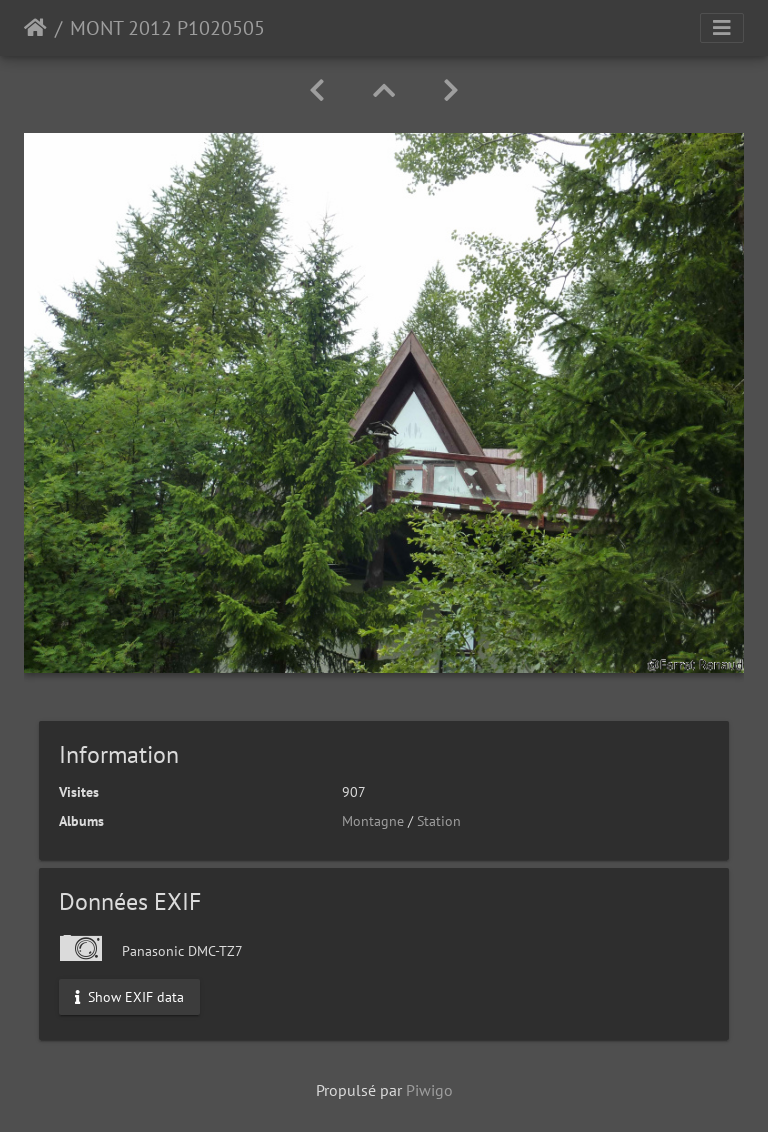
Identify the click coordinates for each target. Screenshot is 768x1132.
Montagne (373, 821)
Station (439, 821)
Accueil (35, 28)
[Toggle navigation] (722, 28)
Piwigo (429, 1090)
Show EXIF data (129, 996)
